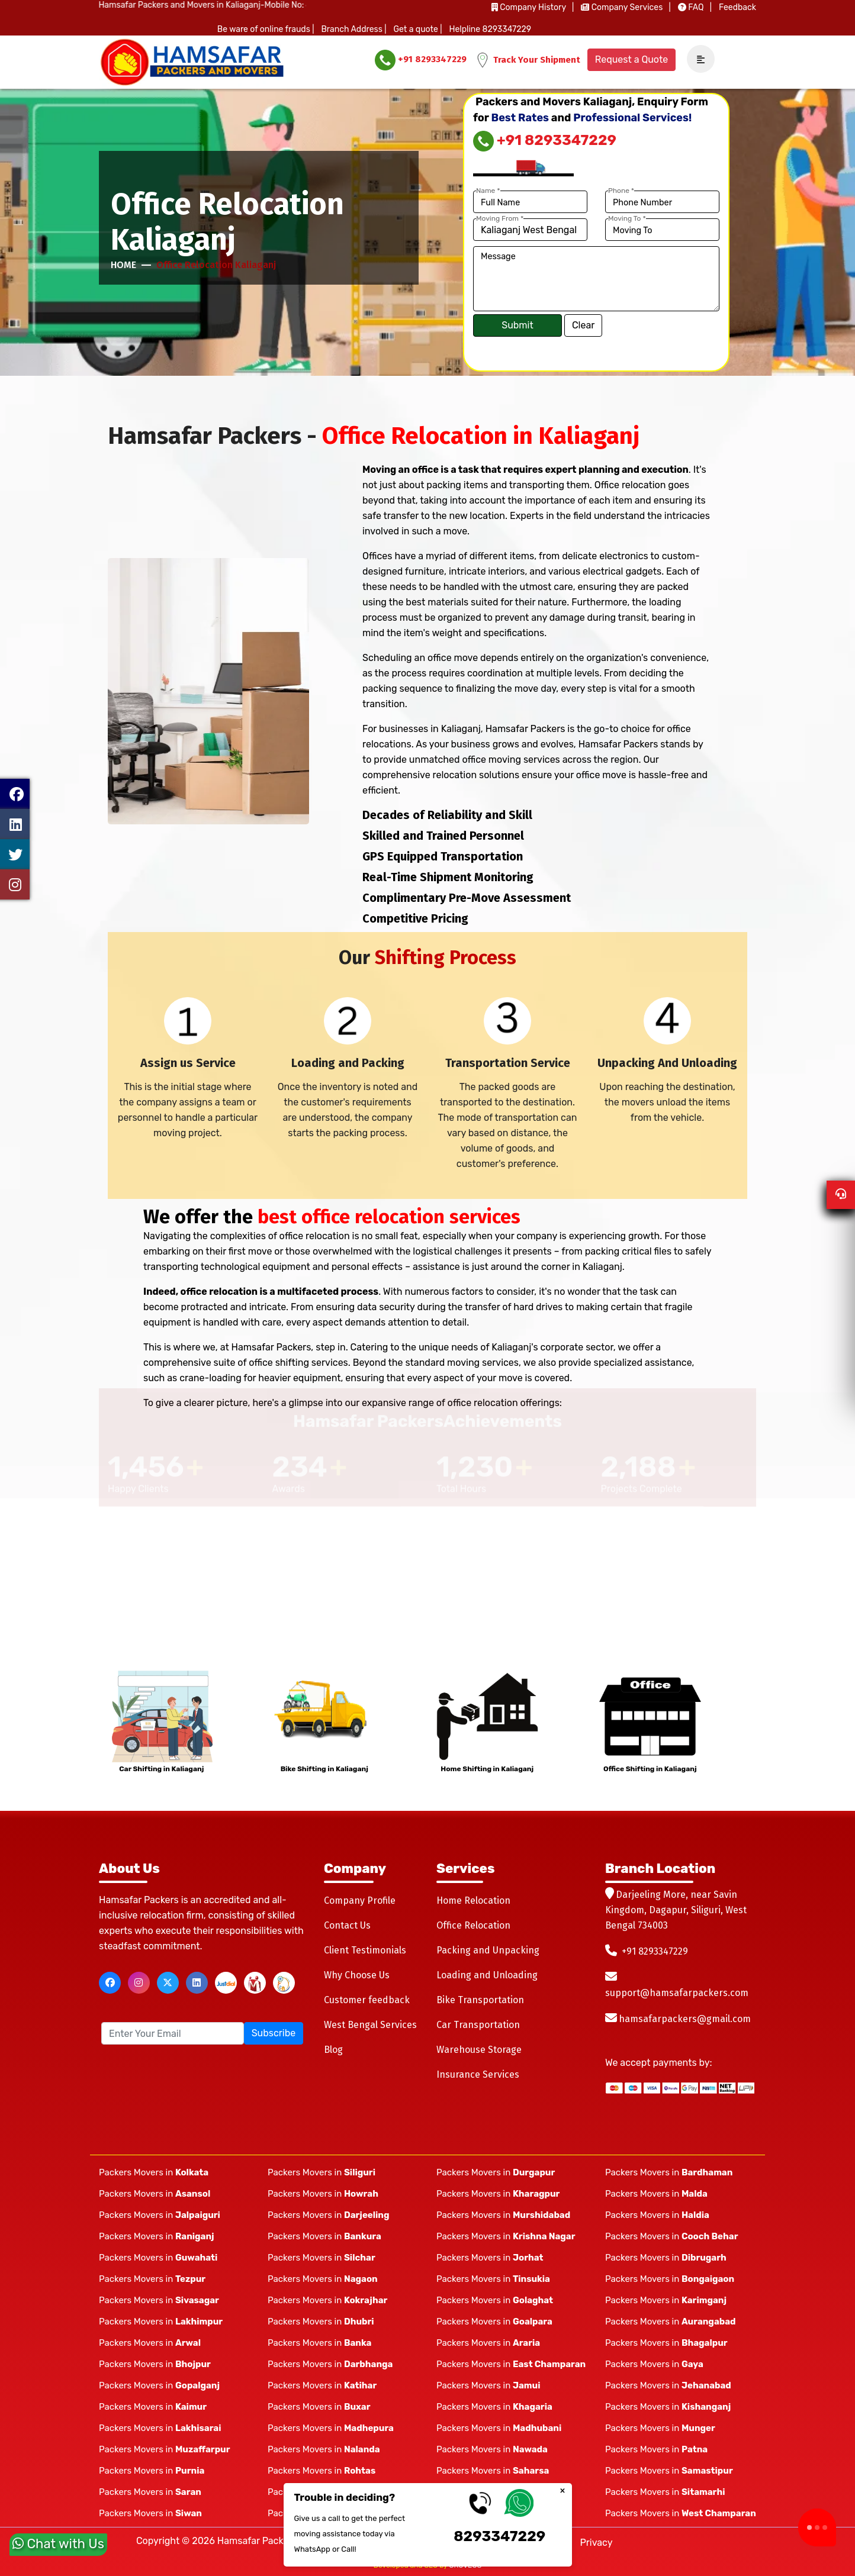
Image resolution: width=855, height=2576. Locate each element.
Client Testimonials (365, 1950)
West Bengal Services (370, 2024)
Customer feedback (367, 2000)
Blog (333, 2049)
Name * (488, 190)
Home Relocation (473, 1900)
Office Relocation (473, 1925)
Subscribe (274, 2033)
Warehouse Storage (479, 2049)
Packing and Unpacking (487, 1950)
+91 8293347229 (421, 60)
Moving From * (499, 218)
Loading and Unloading (487, 1975)
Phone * (621, 190)
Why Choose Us (357, 1975)
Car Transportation (478, 2024)
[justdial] (226, 1983)
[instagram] (139, 1983)
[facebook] (110, 1983)
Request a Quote (631, 59)
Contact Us (347, 1925)
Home (123, 264)
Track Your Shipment (528, 60)
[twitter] (168, 1983)
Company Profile (360, 1900)
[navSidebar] (696, 59)
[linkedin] (197, 1983)
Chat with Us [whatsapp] (58, 2546)
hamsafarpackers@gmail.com (685, 2018)
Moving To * (627, 218)
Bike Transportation (480, 2000)
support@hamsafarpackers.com (676, 1992)
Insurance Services (477, 2074)
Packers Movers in (153, 2172)
